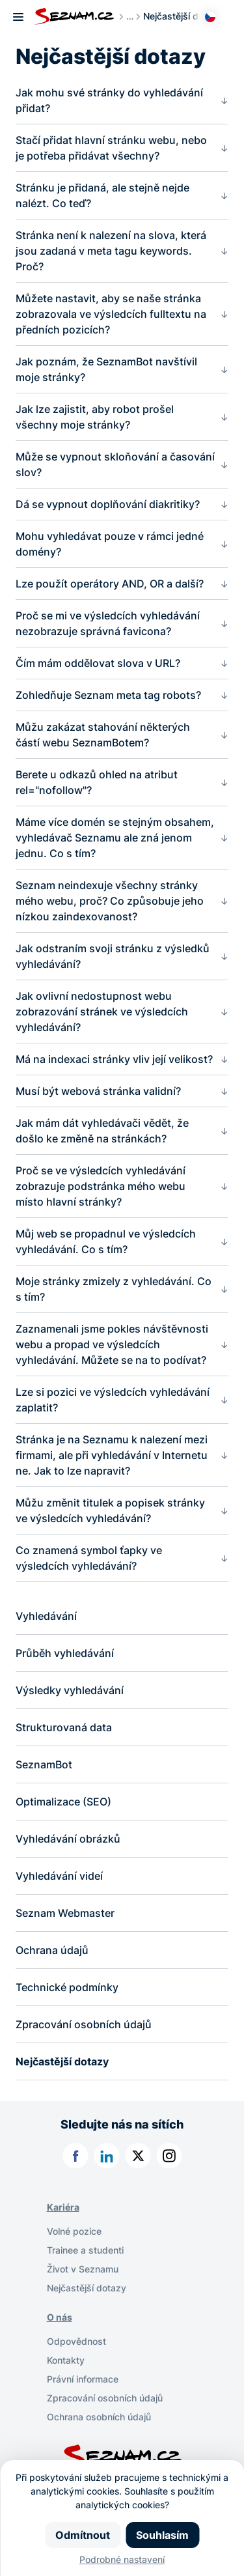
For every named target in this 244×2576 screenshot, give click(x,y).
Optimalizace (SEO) (63, 1801)
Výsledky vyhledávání (70, 1690)
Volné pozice (74, 2231)
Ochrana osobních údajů (99, 2416)
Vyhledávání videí (59, 1875)
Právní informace (82, 2379)
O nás (59, 2317)
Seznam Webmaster (65, 1912)
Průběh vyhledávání (65, 1653)
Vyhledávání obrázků (68, 1838)
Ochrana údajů (52, 1950)
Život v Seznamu (82, 2268)
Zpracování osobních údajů (84, 2024)
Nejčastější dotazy (62, 2061)
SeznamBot (44, 1764)
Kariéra (63, 2207)
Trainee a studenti (85, 2250)
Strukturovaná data (64, 1727)
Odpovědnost (76, 2341)
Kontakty (66, 2360)
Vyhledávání (46, 1615)
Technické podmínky (67, 1987)
